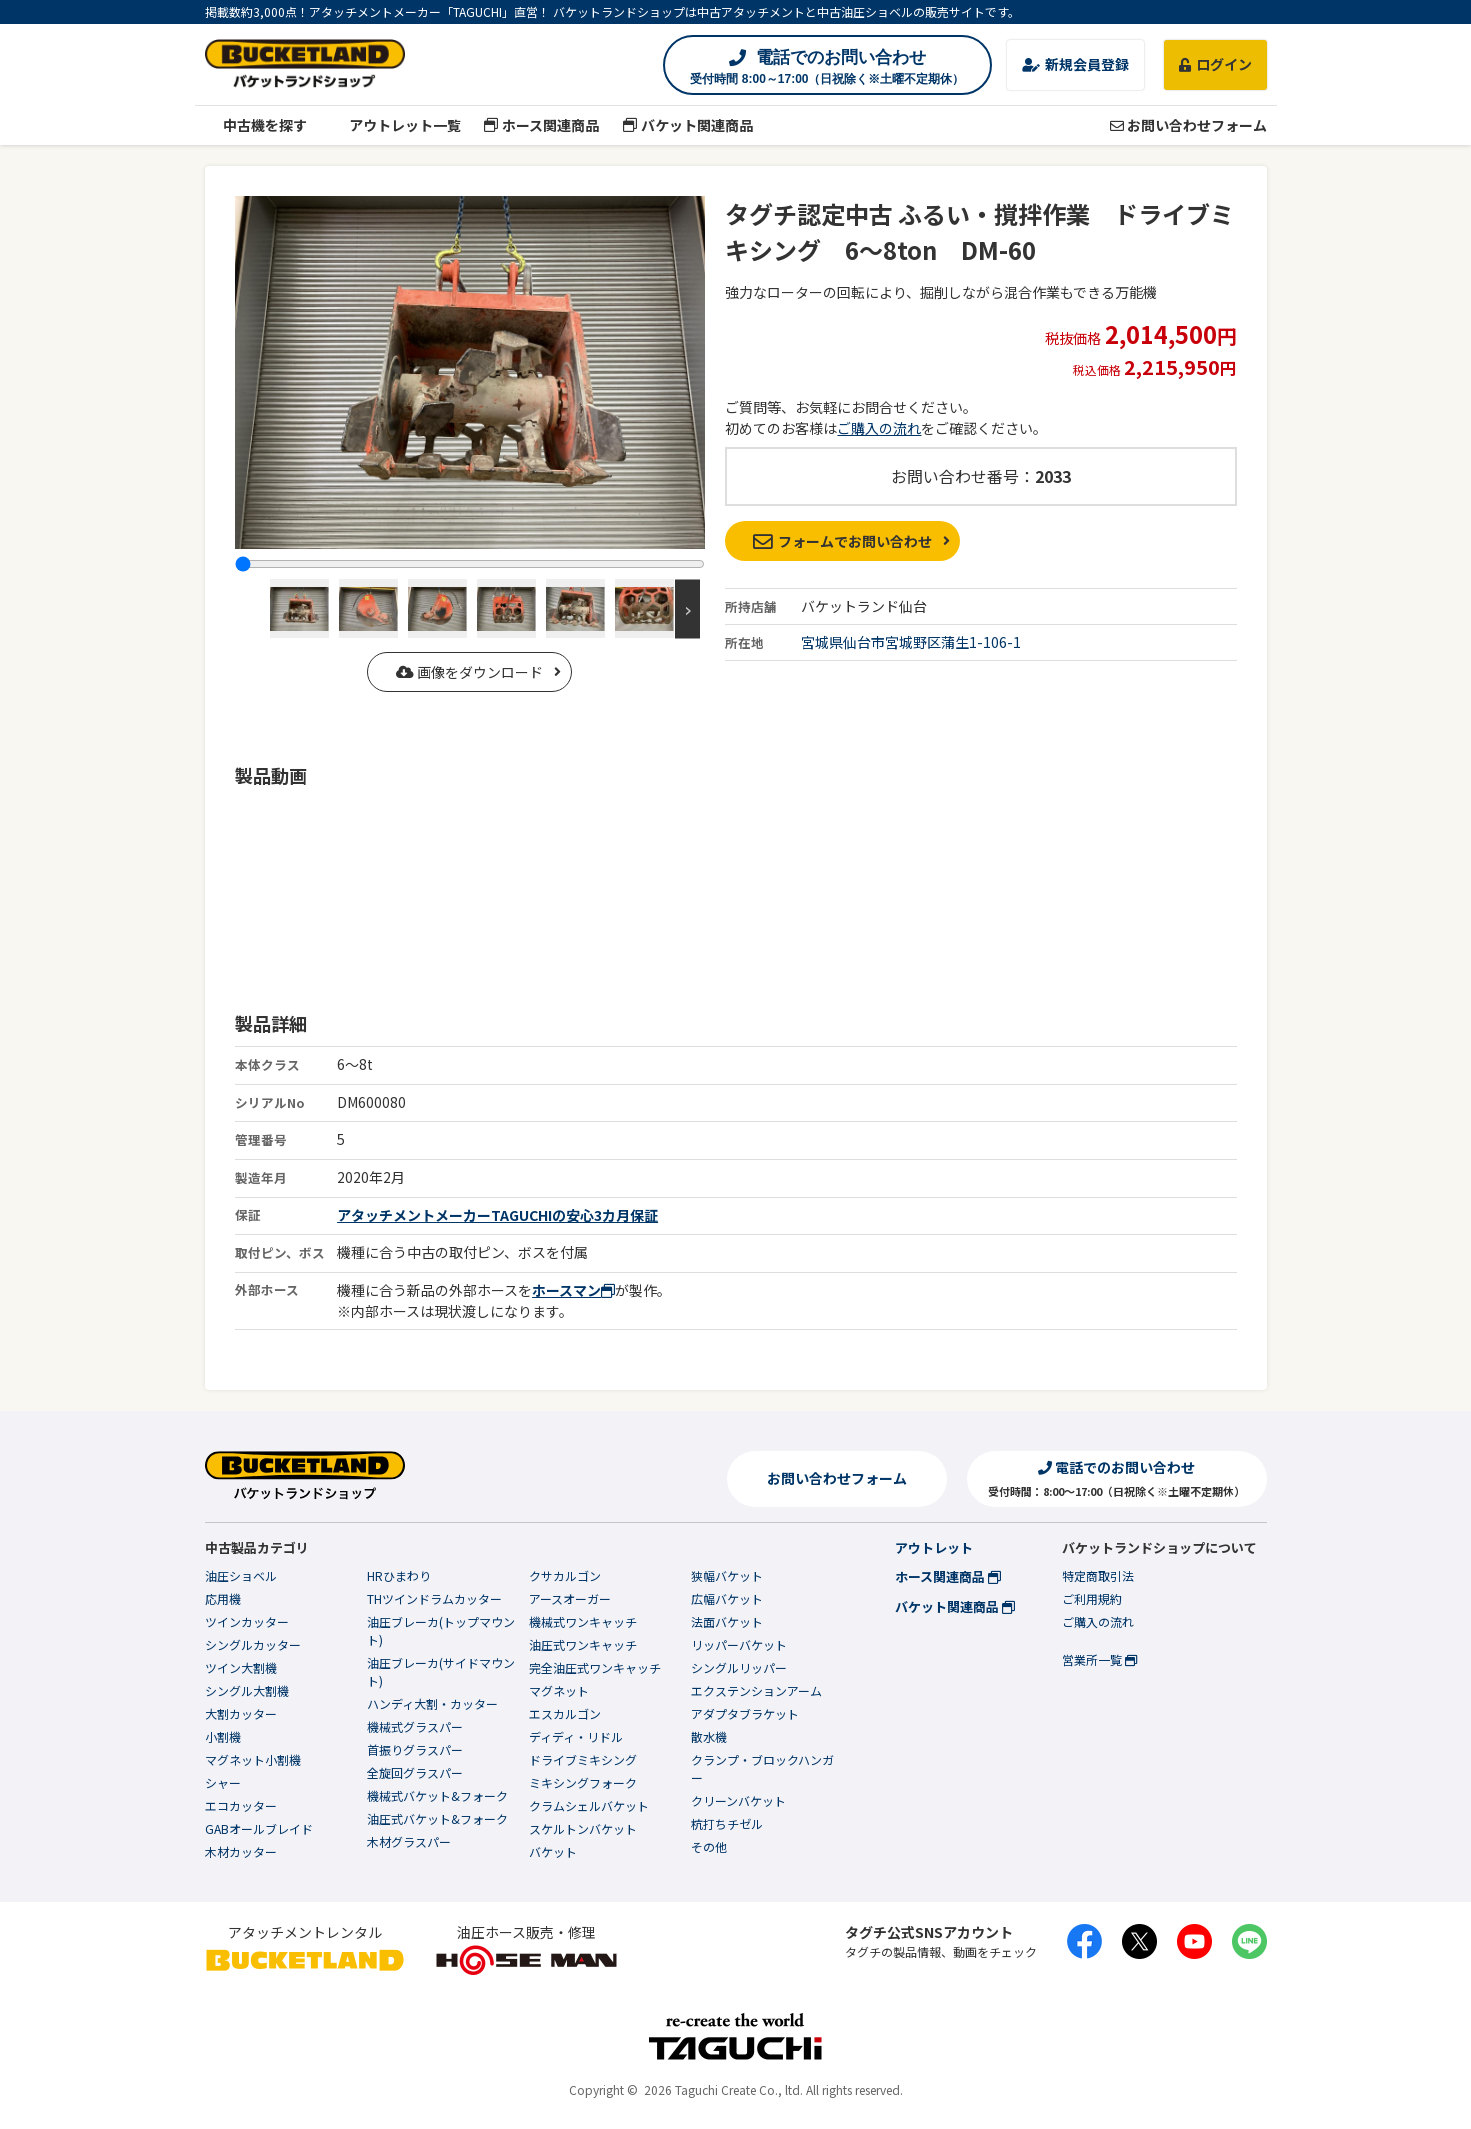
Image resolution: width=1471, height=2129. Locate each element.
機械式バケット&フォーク (437, 1795)
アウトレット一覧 (395, 125)
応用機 (223, 1598)
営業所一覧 (1099, 1659)
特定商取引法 (1098, 1575)
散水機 (709, 1736)
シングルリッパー (739, 1667)
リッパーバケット (739, 1644)
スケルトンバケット (583, 1828)
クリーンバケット (738, 1800)
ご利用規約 (1092, 1598)
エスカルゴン (565, 1713)
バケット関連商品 (687, 125)
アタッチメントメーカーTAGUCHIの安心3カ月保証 (497, 1215)
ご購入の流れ (879, 428)
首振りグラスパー (415, 1749)
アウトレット (934, 1547)
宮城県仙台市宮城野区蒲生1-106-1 (911, 642)
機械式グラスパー (415, 1726)
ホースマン (573, 1290)
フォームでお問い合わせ (842, 541)
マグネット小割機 (253, 1759)
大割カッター (241, 1713)
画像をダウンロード (469, 672)
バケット (553, 1851)
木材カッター (241, 1851)
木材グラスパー (409, 1841)
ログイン (1215, 64)
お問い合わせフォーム (1188, 125)
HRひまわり (399, 1575)
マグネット (559, 1690)
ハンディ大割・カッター (432, 1703)
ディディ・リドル (576, 1736)
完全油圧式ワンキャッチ (595, 1667)
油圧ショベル (241, 1575)
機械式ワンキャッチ (583, 1621)
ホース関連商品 (542, 125)
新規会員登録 (1075, 64)
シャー (223, 1782)
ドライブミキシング (583, 1759)
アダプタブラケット (745, 1713)
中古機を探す (256, 125)
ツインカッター (247, 1621)
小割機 (223, 1736)
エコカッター (241, 1805)
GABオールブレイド (259, 1828)
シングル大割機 (247, 1690)
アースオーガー (570, 1598)
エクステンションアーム (756, 1690)
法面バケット (727, 1621)
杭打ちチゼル (727, 1823)
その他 (709, 1846)
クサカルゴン (565, 1575)
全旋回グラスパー (415, 1772)
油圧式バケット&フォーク (437, 1818)
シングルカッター (253, 1644)
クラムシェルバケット (589, 1805)
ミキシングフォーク (583, 1782)
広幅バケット (727, 1598)
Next (687, 608)
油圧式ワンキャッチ (583, 1644)
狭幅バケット (727, 1575)
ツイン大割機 (241, 1667)
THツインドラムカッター (434, 1598)
